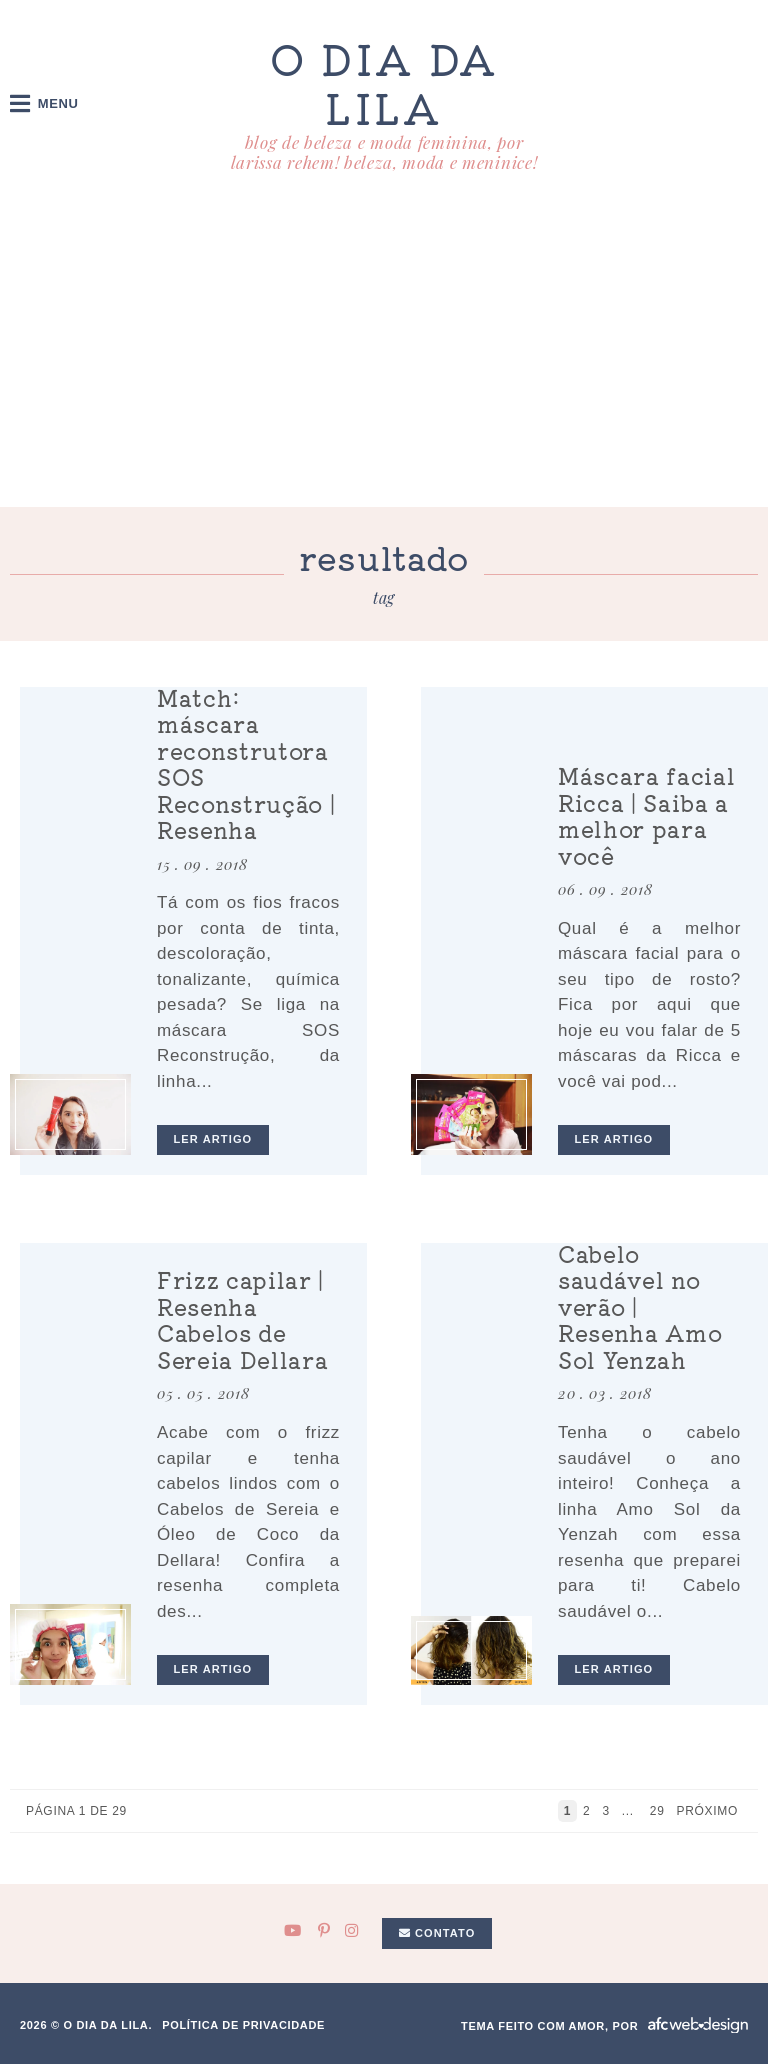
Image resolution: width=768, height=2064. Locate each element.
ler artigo (213, 1139)
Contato (437, 1933)
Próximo (709, 1811)
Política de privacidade (243, 2025)
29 (657, 1811)
